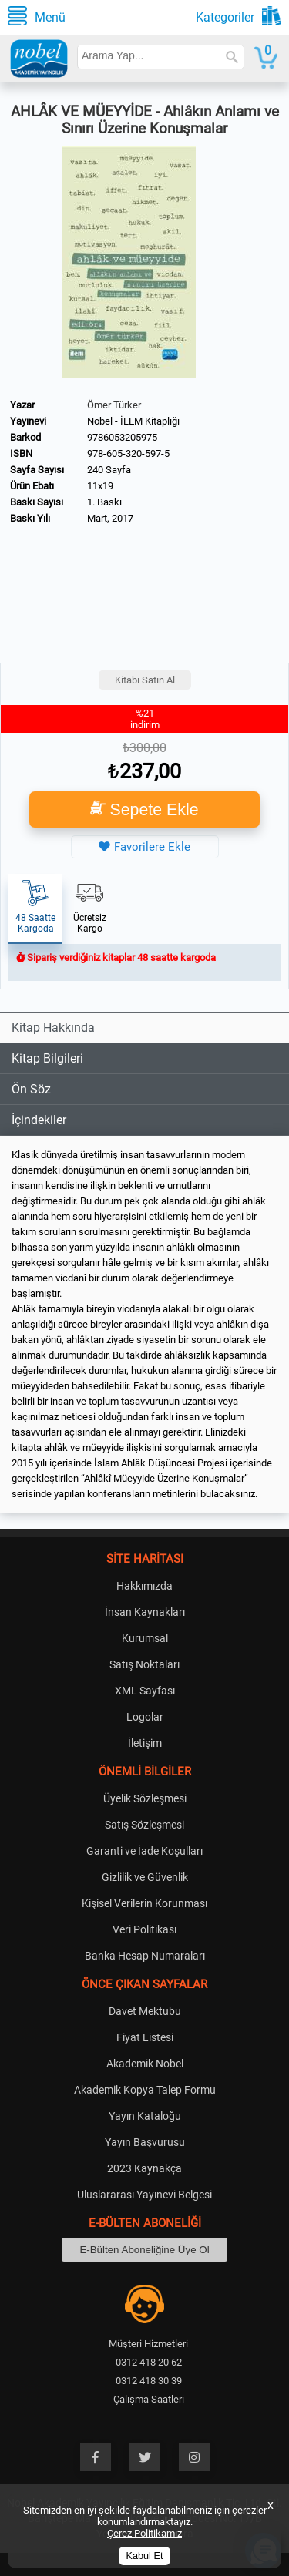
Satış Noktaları (144, 1664)
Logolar (144, 1717)
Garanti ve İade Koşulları (144, 1851)
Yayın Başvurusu (145, 2142)
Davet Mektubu (145, 2011)
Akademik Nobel (144, 2063)
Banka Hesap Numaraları (145, 1956)
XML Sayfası (145, 1690)
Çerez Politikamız (144, 2533)
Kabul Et (144, 2556)
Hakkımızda (144, 1586)
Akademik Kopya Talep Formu (145, 2090)
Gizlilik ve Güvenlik (145, 1877)
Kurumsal (145, 1638)
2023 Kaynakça (144, 2168)
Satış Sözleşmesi (144, 1825)
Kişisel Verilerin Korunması (144, 1903)
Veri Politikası (144, 1929)
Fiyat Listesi (144, 2037)
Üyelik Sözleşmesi (145, 1798)
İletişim (145, 1743)
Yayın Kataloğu (145, 2116)
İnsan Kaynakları (145, 1612)
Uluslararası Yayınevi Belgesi (144, 2194)
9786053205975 (122, 437)
